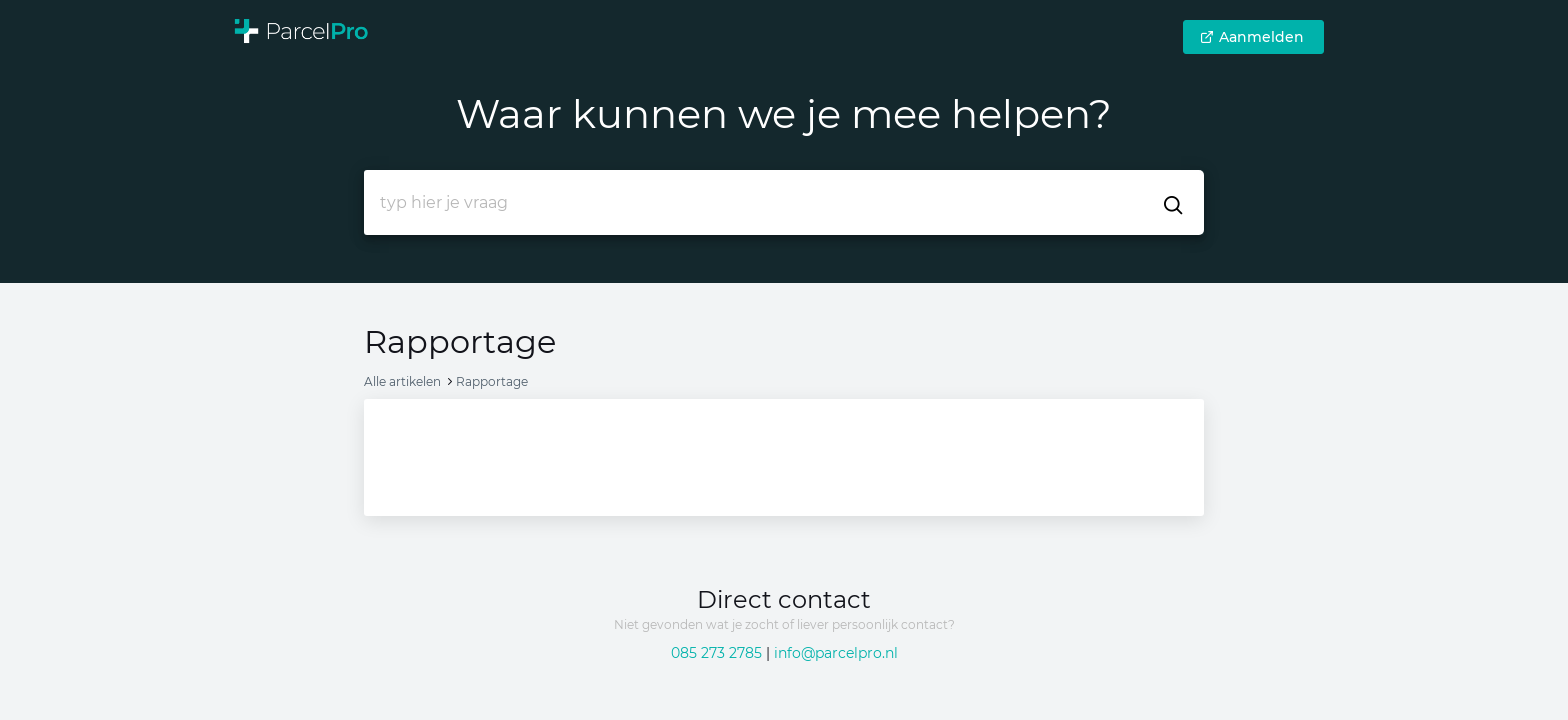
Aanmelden (1252, 37)
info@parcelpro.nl (836, 653)
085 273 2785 (716, 653)
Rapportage (492, 381)
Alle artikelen (402, 381)
